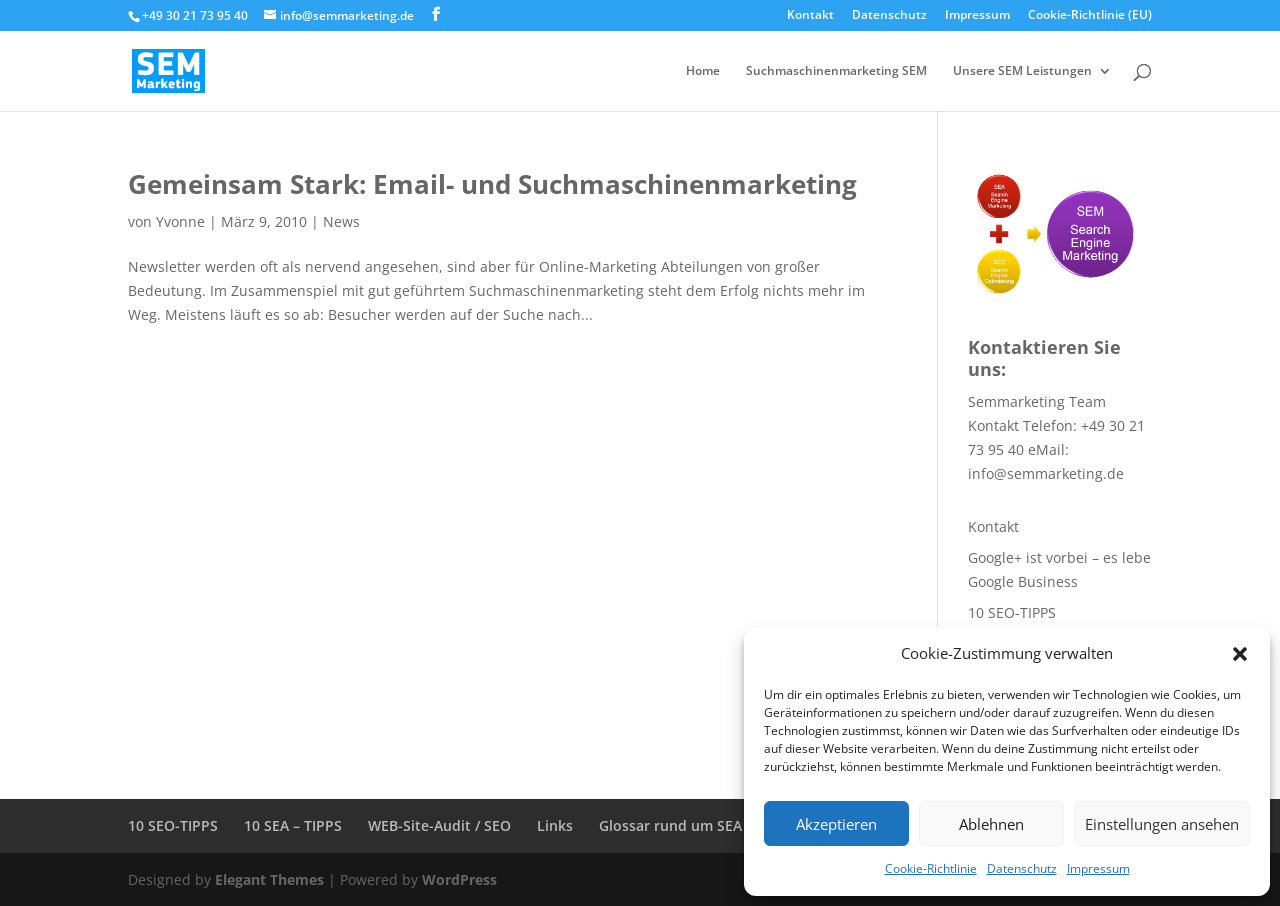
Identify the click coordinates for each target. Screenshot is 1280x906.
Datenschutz (1022, 868)
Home (703, 71)
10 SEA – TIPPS (293, 825)
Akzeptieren (836, 824)
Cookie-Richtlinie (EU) (1090, 16)
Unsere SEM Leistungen (1022, 71)
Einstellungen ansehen (1162, 824)
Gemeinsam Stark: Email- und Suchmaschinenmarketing (492, 184)
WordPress (459, 879)
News (341, 221)
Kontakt (810, 16)
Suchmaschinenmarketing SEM (836, 71)
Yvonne (180, 221)
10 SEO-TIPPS (1012, 612)
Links (555, 825)
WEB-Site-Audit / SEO (439, 825)
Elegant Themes (269, 879)
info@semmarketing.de (1046, 473)
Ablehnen (991, 824)
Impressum (1098, 868)
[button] (1240, 654)
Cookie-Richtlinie (931, 868)
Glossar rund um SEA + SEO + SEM (714, 825)
